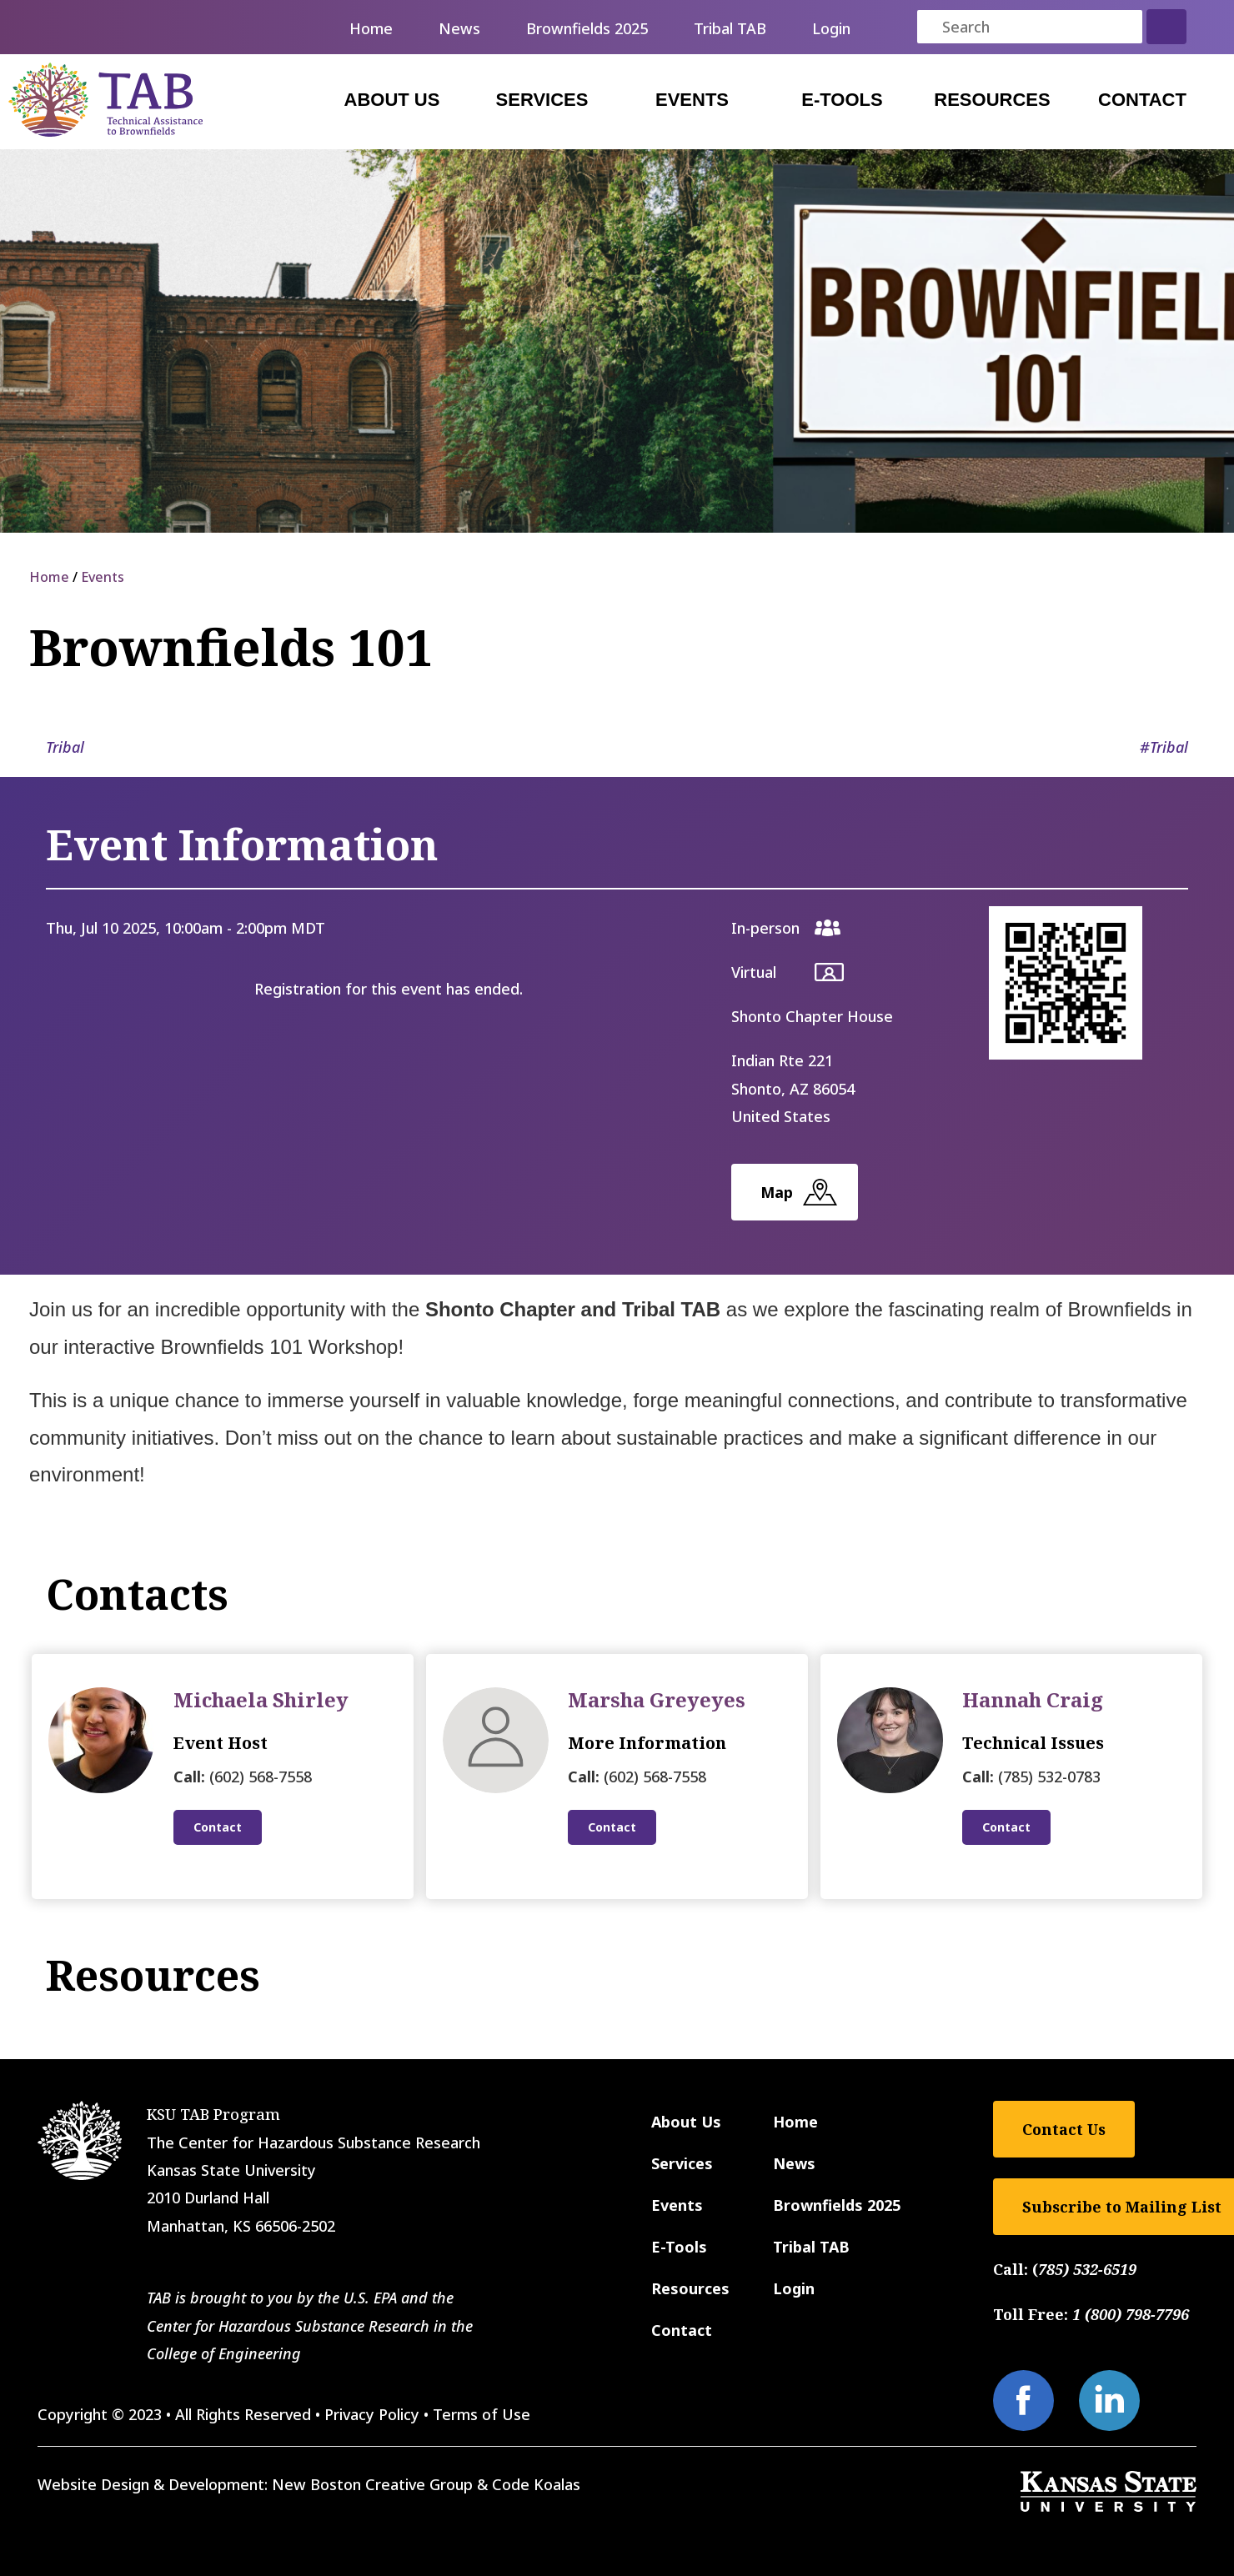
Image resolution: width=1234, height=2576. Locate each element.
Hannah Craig (1032, 1699)
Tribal (65, 747)
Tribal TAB (730, 28)
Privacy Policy (371, 2414)
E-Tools (841, 99)
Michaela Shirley (261, 1699)
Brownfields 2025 (587, 28)
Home (371, 28)
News (459, 28)
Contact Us (1064, 2129)
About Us (392, 99)
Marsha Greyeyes (656, 1699)
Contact (1142, 99)
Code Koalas (536, 2484)
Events (692, 99)
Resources (992, 99)
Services (542, 99)
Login (831, 28)
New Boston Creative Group (372, 2484)
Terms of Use (481, 2414)
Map (776, 1192)
